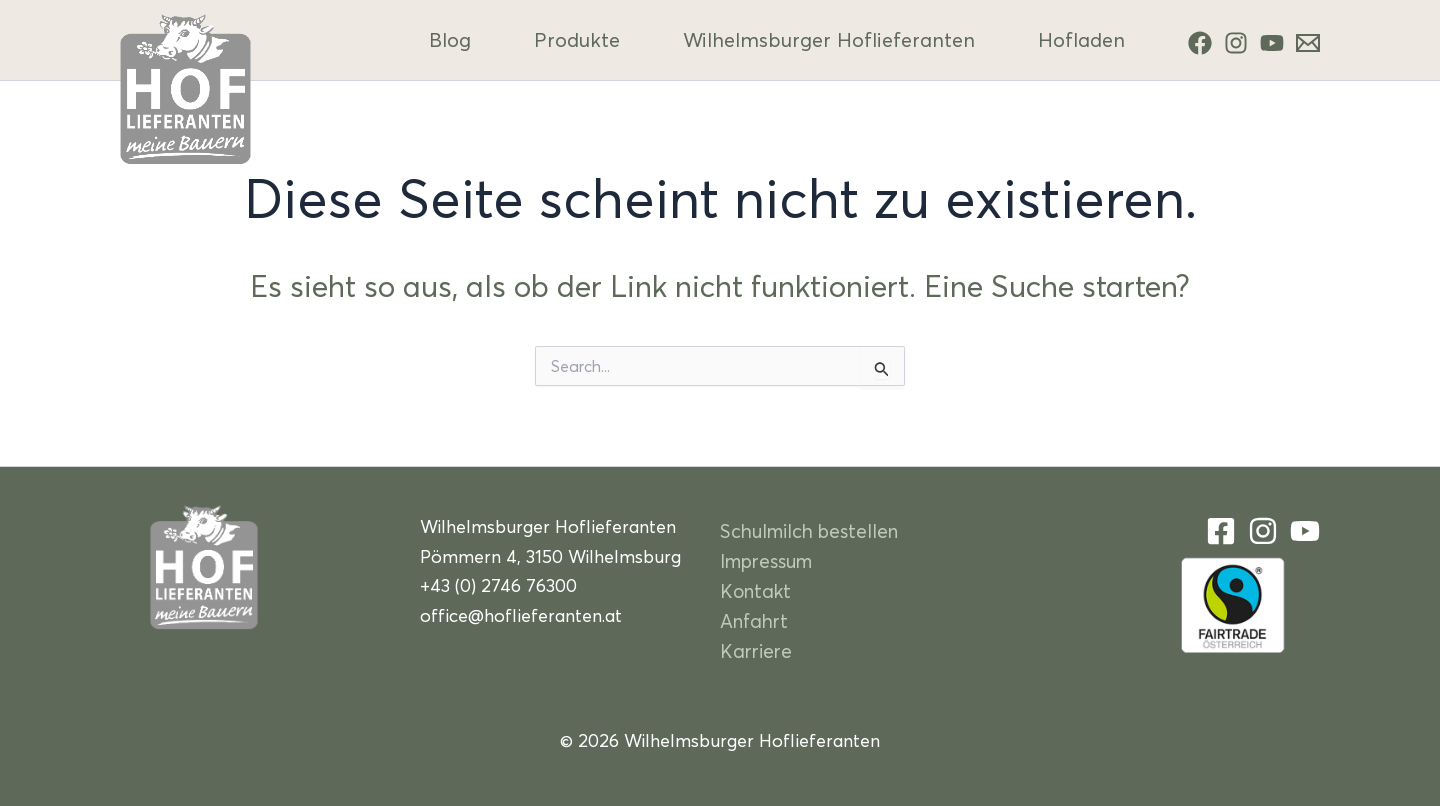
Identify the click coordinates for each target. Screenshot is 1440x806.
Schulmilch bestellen (809, 530)
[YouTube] (1272, 43)
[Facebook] (1200, 43)
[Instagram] (1236, 43)
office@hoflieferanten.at (521, 615)
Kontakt (755, 590)
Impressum (766, 560)
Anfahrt (754, 620)
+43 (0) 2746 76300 (498, 585)
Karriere (756, 650)
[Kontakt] (1308, 43)
